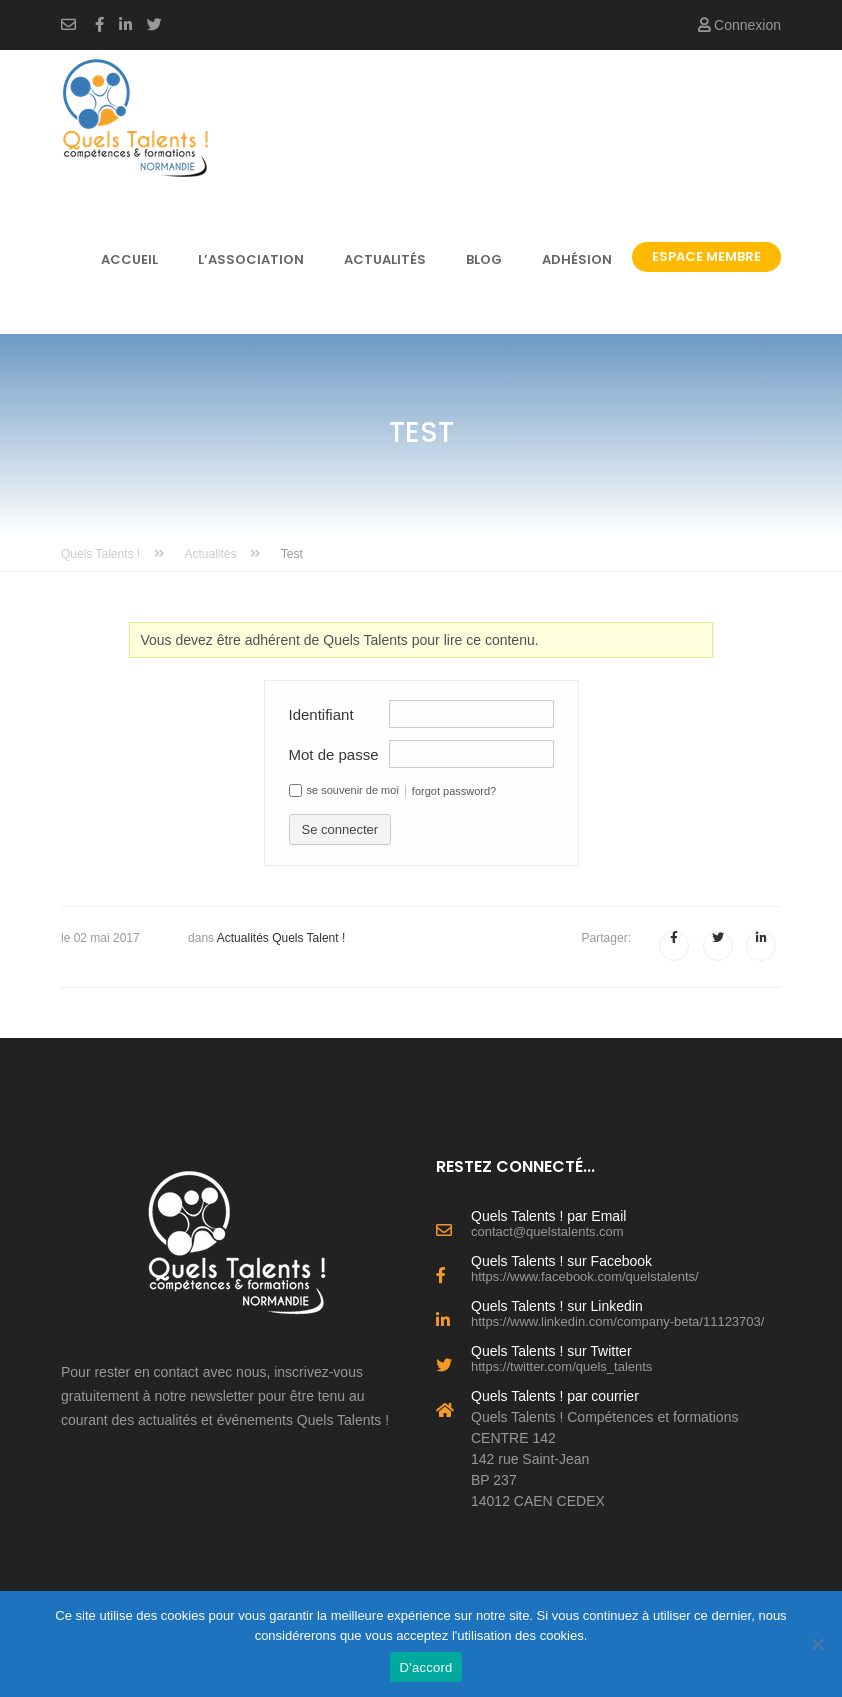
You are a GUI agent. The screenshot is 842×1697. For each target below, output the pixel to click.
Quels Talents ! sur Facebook (626, 1267)
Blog (484, 259)
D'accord (426, 1667)
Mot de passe (334, 754)
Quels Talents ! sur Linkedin (626, 1312)
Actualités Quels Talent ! (281, 938)
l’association (251, 259)
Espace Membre (706, 256)
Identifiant (321, 714)
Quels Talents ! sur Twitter (626, 1357)
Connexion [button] (739, 25)
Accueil (129, 259)
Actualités (385, 259)
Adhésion (577, 259)
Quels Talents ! (113, 554)
